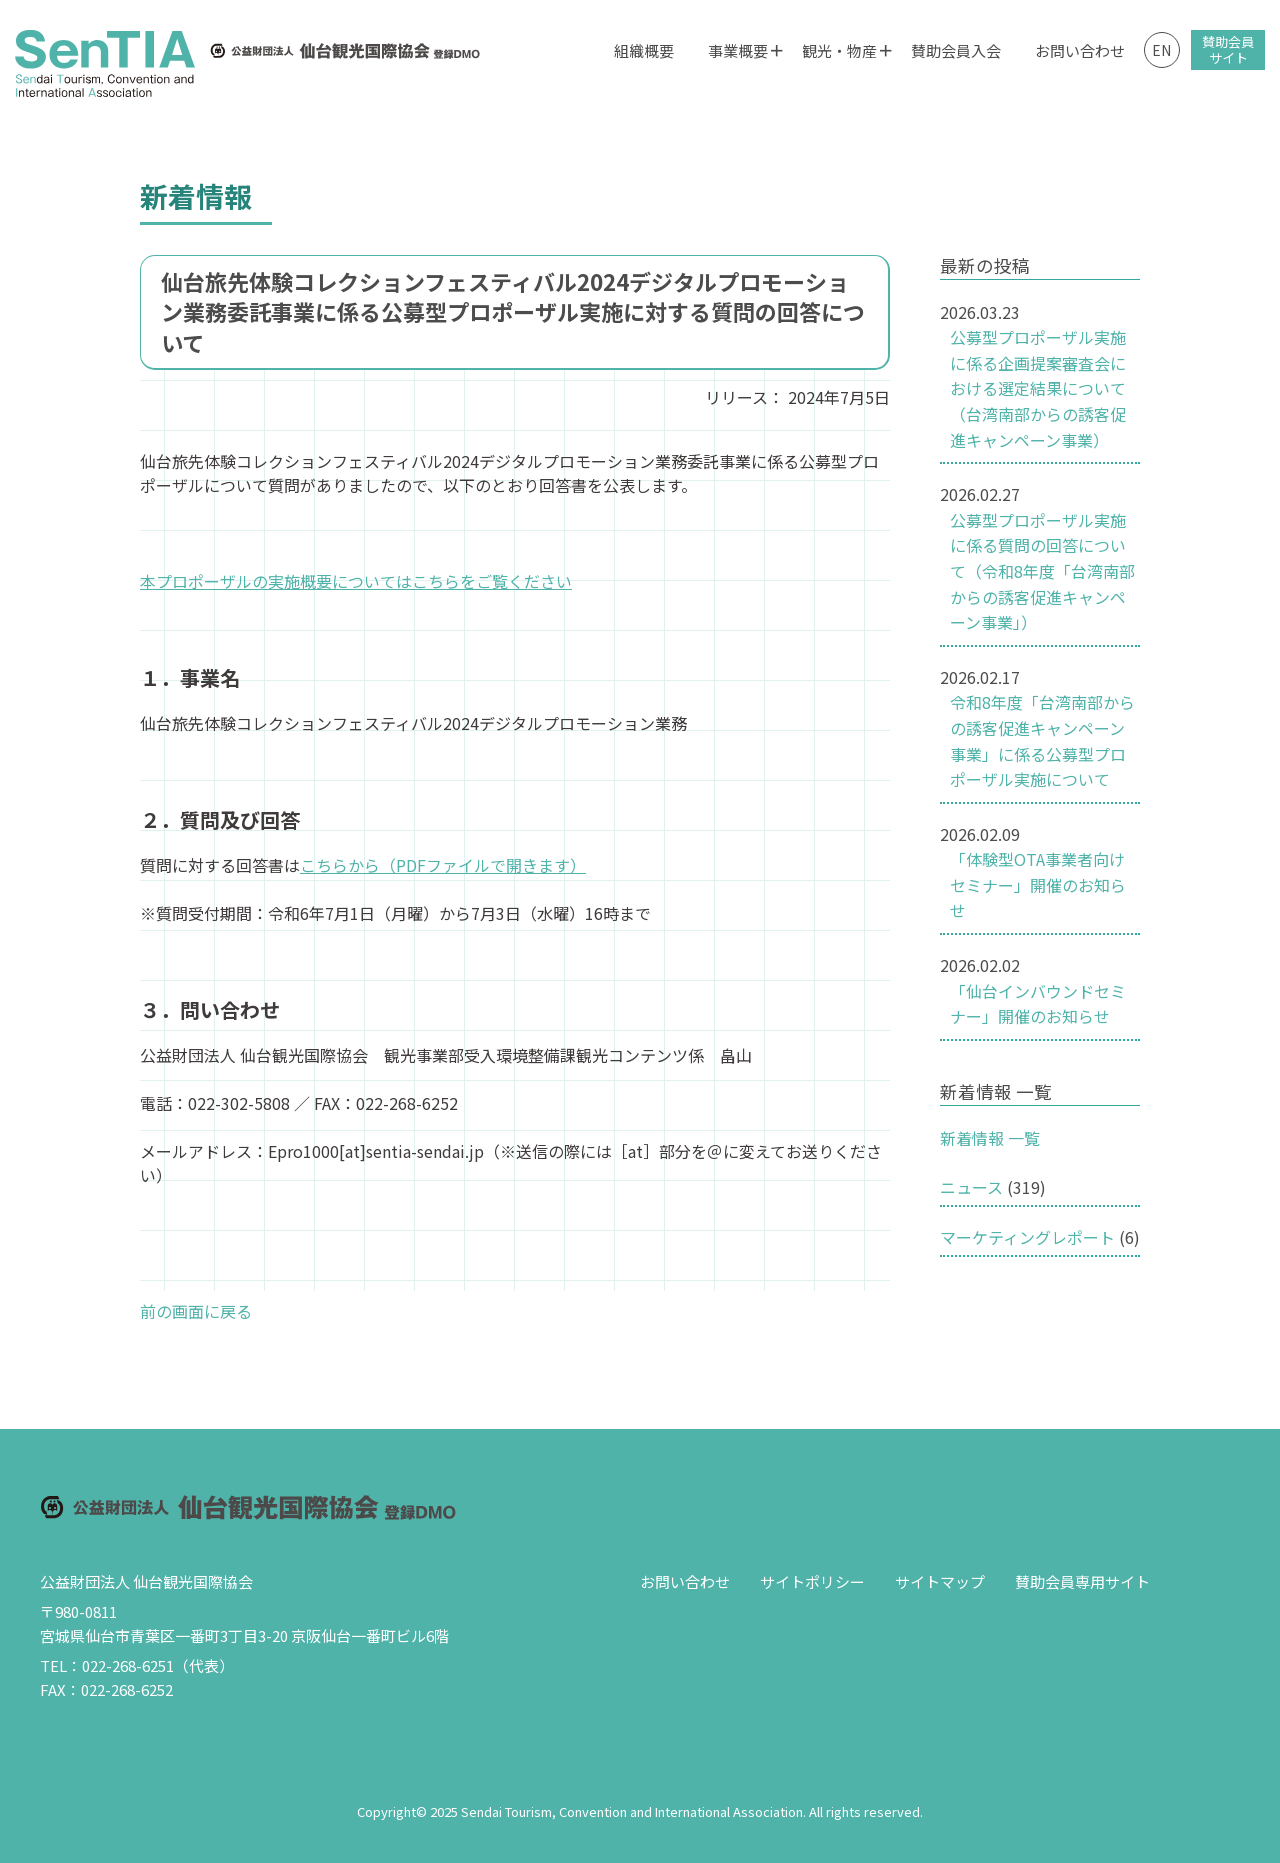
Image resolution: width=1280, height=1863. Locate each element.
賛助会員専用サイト (1082, 1581)
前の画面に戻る (196, 1311)
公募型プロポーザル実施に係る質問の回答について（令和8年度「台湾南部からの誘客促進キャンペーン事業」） (1042, 571)
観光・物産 (839, 50)
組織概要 (644, 50)
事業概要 (738, 50)
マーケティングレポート (1027, 1237)
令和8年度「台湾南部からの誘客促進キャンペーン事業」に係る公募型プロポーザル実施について (1042, 740)
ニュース (971, 1187)
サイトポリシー (812, 1581)
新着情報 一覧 (990, 1138)
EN (1161, 50)
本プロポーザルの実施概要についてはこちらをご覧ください (356, 581)
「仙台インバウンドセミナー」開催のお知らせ (1038, 1004)
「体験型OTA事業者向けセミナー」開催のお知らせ (1038, 884)
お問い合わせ (1080, 50)
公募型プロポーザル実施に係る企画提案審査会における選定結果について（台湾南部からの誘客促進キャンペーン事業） (1038, 388)
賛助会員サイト (1228, 49)
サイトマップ (940, 1581)
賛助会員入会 (956, 50)
